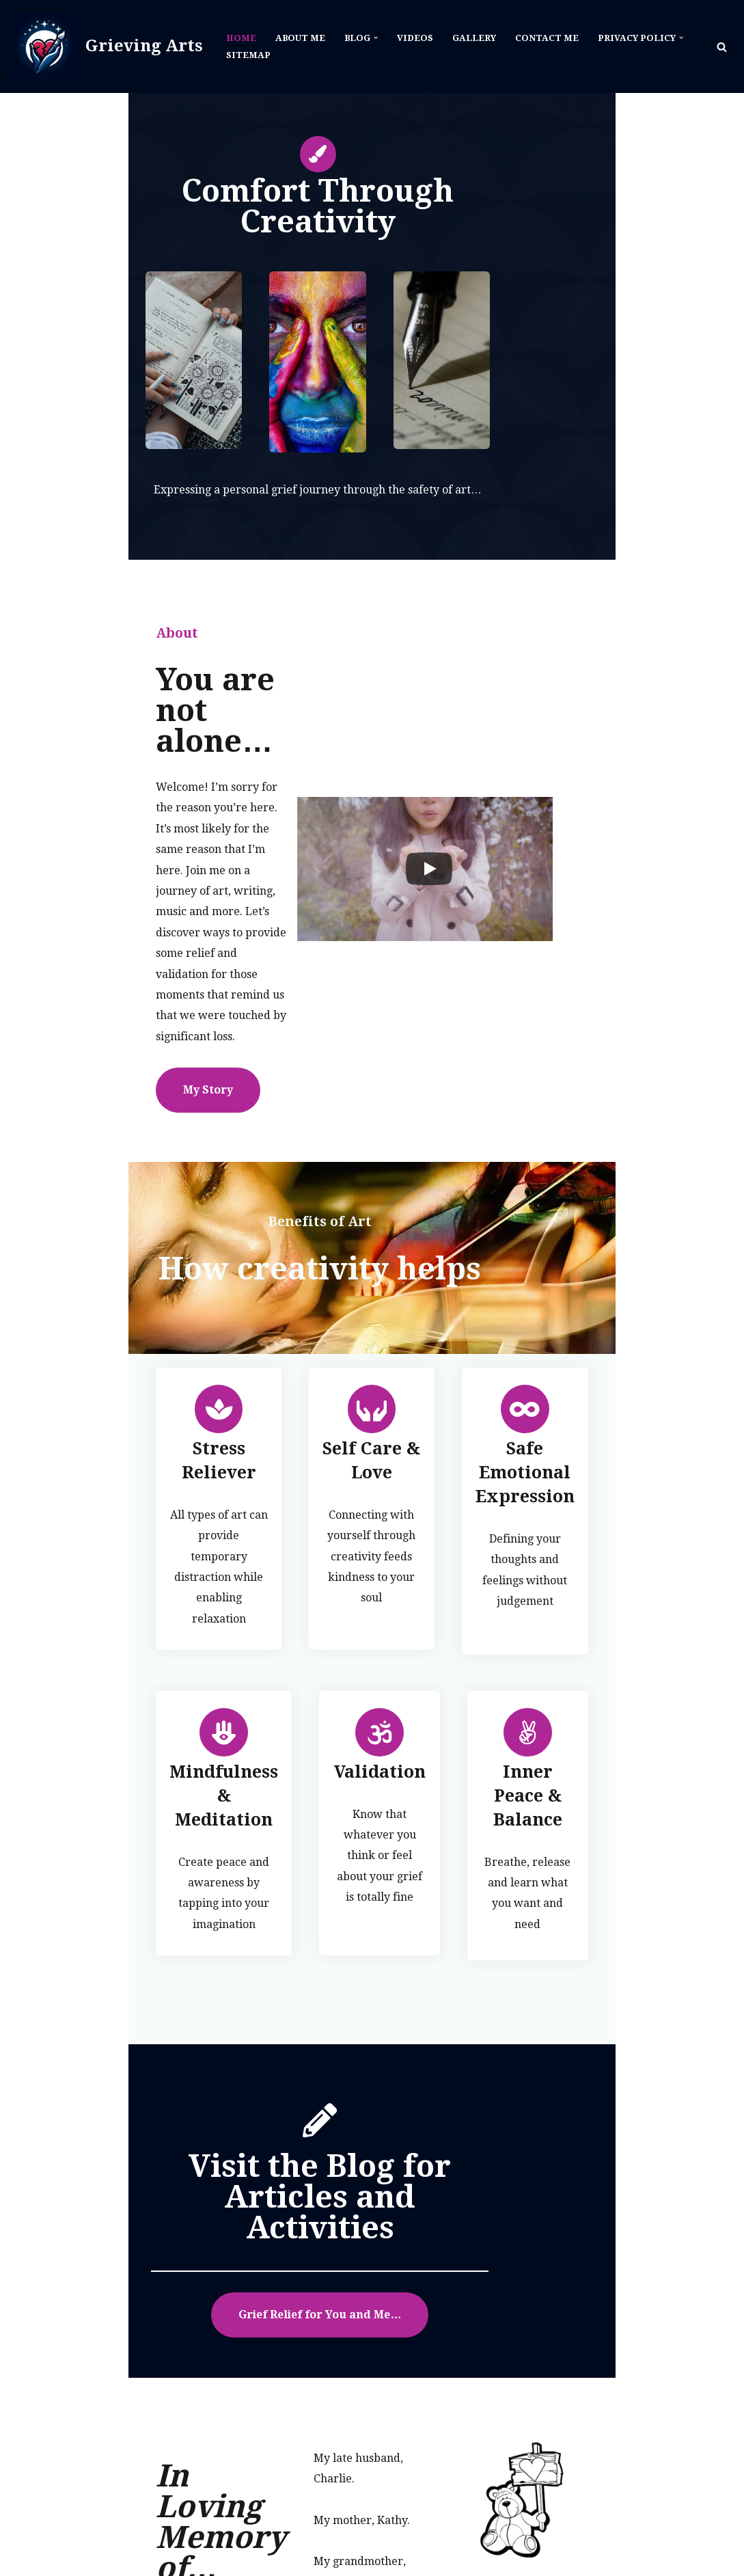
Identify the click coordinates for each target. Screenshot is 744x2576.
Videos (418, 38)
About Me (301, 38)
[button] (378, 38)
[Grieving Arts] (106, 46)
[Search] (722, 47)
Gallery (477, 38)
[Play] (495, 819)
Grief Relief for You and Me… (372, 2071)
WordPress (144, 2541)
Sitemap (248, 55)
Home (241, 38)
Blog (437, 2540)
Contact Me (549, 38)
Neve (24, 2541)
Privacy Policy (694, 2540)
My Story (80, 974)
